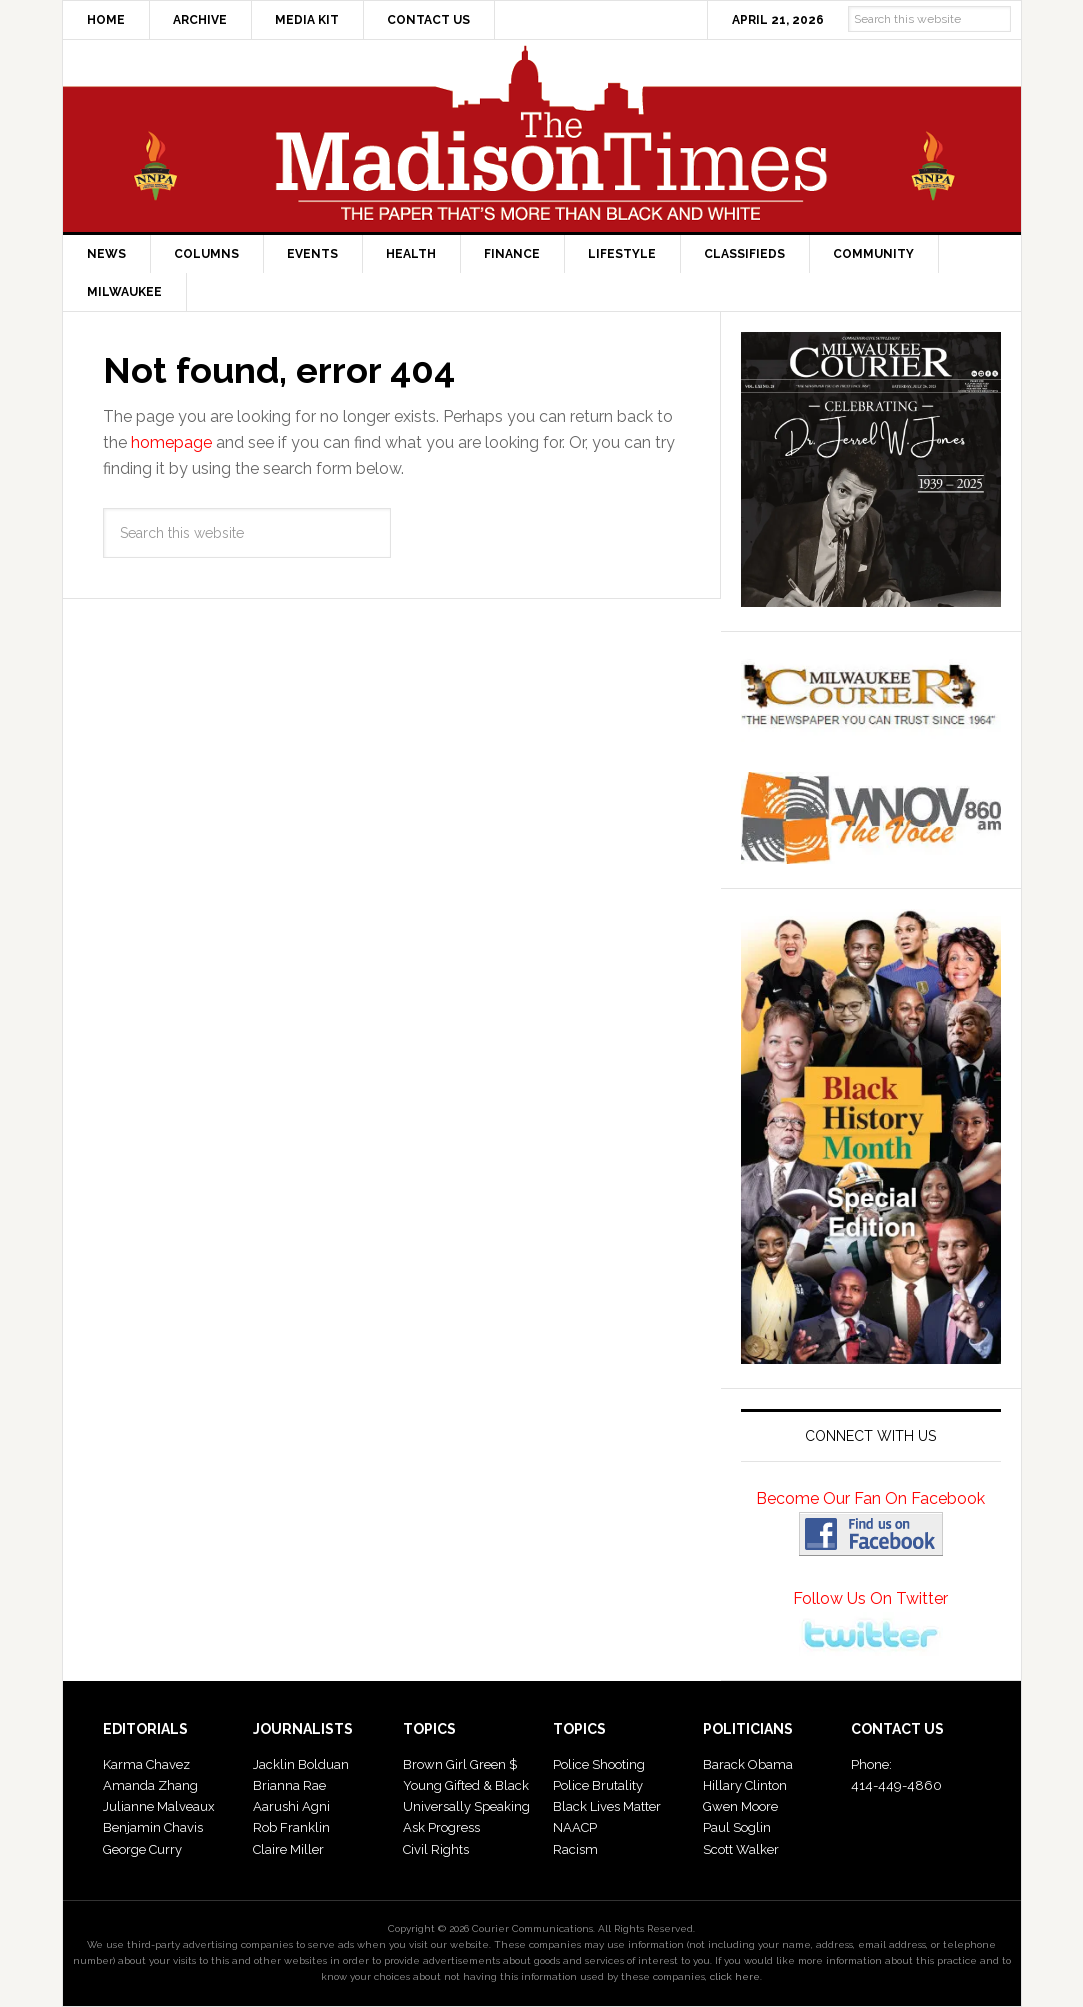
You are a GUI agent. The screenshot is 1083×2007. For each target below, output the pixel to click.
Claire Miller (288, 1849)
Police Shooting (599, 1764)
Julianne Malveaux (159, 1806)
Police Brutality (598, 1785)
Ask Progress (441, 1827)
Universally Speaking (466, 1806)
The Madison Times (542, 136)
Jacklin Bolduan (301, 1764)
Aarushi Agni (291, 1806)
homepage (171, 442)
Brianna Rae (289, 1785)
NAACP (575, 1827)
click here (735, 1976)
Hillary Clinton (745, 1785)
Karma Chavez (146, 1764)
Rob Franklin (291, 1827)
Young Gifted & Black (466, 1785)
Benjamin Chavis (153, 1827)
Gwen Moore (740, 1806)
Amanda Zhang (150, 1785)
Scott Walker (741, 1849)
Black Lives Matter (607, 1806)
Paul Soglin (737, 1827)
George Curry (142, 1849)
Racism (575, 1849)
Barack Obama (748, 1764)
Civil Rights (436, 1849)
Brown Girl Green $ (460, 1764)
